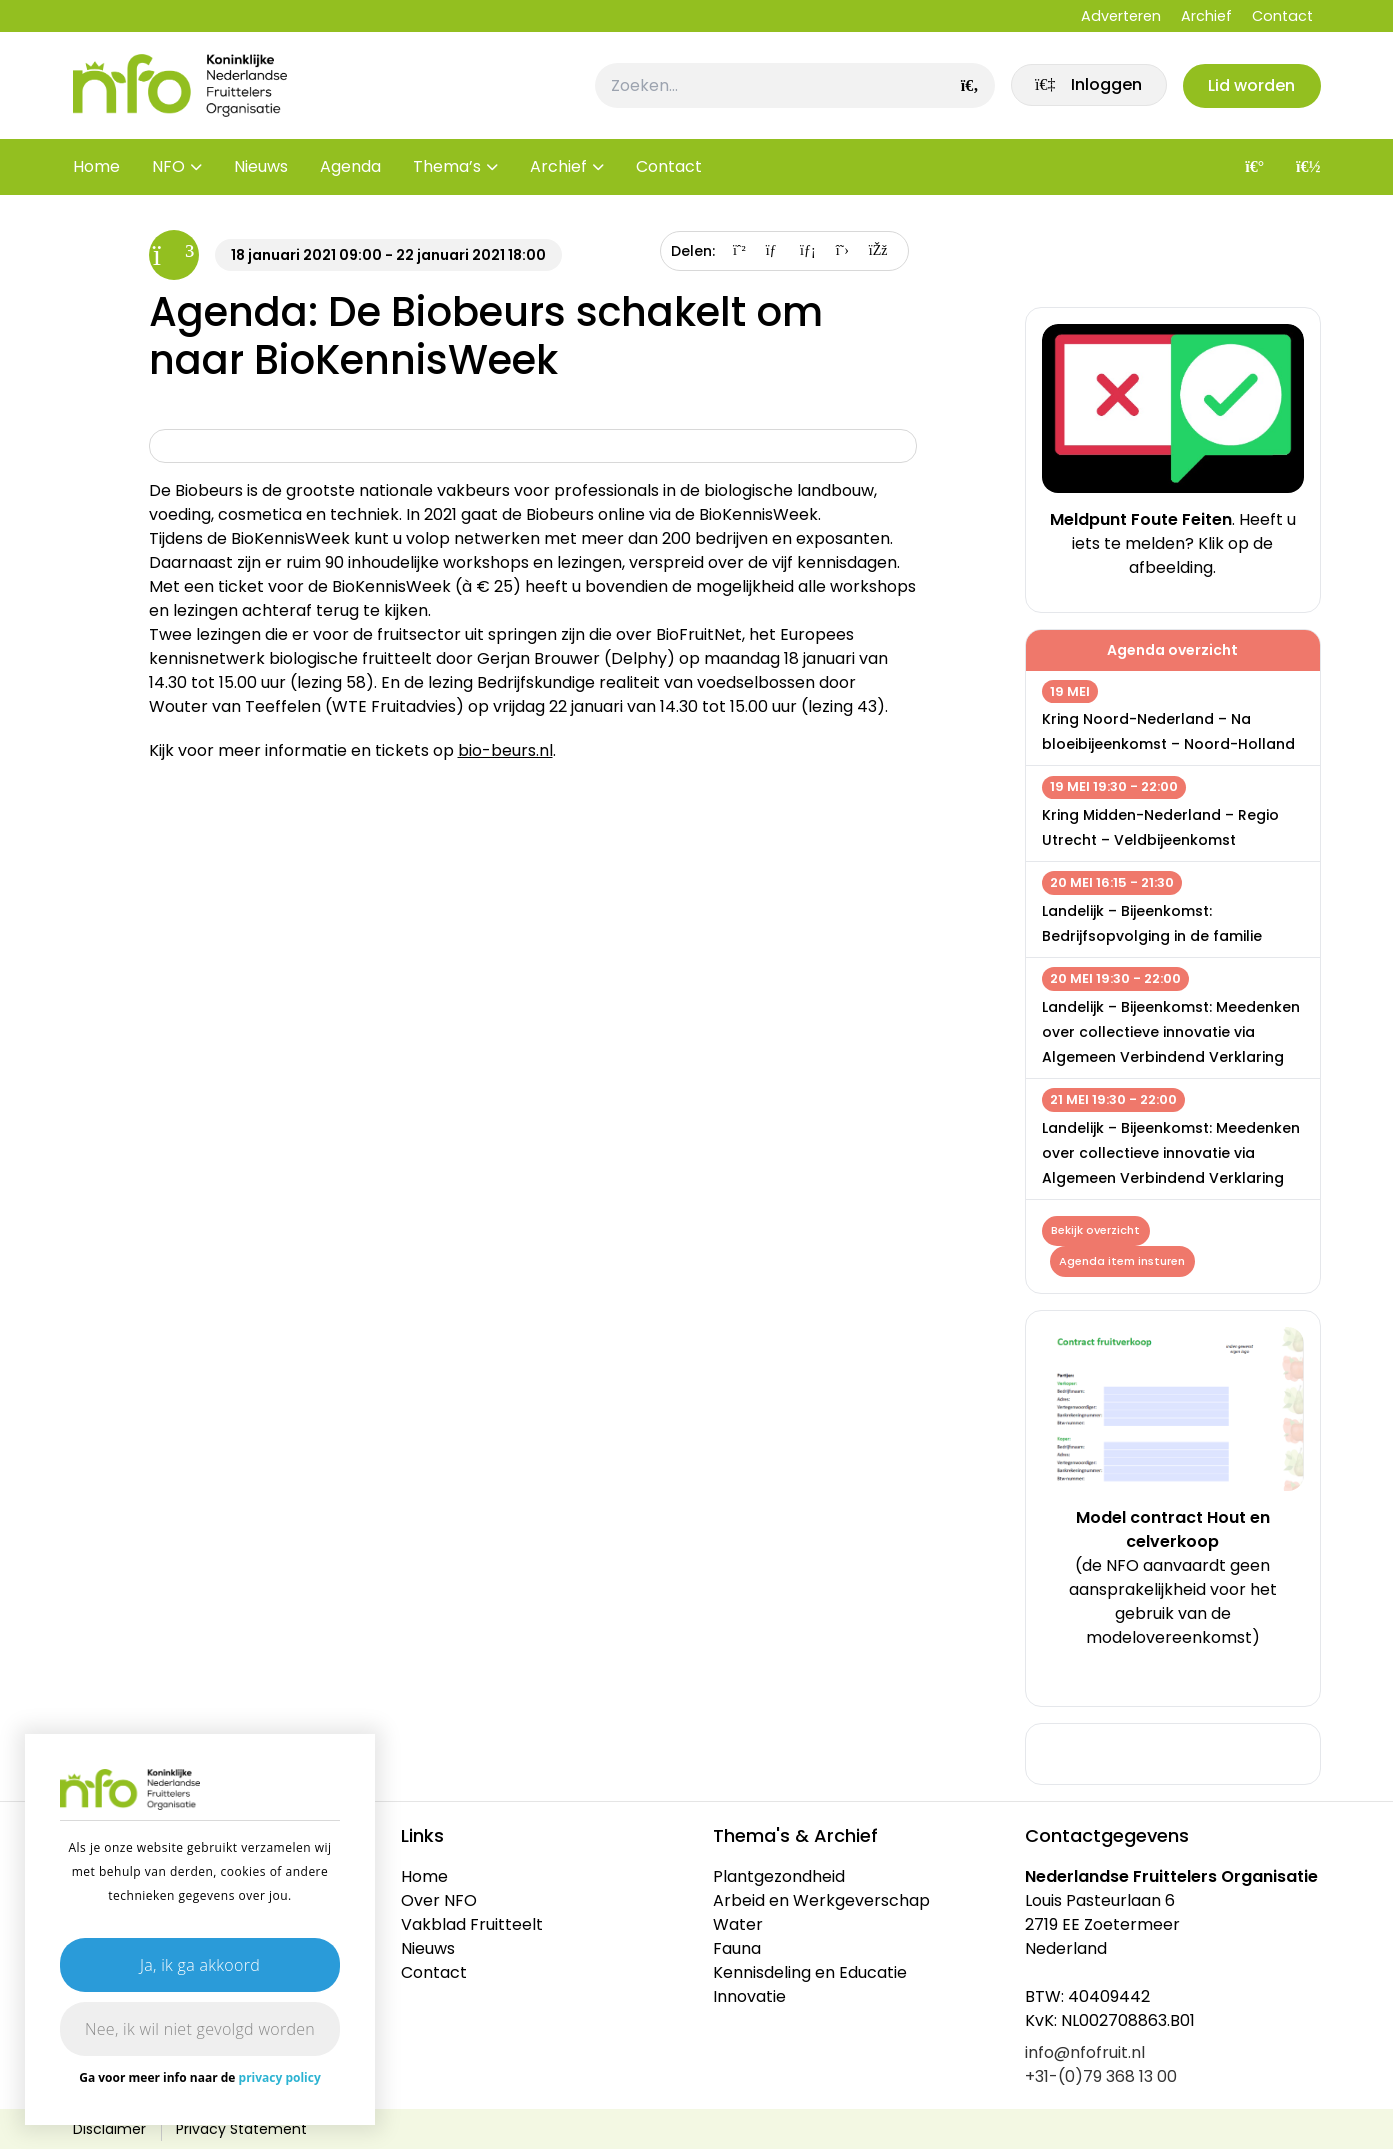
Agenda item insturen (1123, 1262)
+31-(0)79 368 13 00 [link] (1101, 2077)
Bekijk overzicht (1096, 1231)
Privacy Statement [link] (241, 2130)
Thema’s (447, 169)
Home (96, 169)
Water (738, 1925)
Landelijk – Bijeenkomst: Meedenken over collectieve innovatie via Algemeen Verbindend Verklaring (1171, 1032)
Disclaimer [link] (109, 2130)
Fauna (737, 1949)
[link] (1085, 87)
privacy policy (280, 2077)
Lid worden (1251, 86)
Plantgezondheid (779, 1877)
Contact (1282, 16)
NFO (168, 169)
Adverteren (1121, 16)
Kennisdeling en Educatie (810, 1973)
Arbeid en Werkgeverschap (821, 1901)
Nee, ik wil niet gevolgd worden (200, 2029)
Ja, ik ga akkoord (200, 1965)
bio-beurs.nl (505, 750)
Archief (1206, 16)
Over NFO (439, 1901)
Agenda (350, 169)
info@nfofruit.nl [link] (1085, 2053)
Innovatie (749, 1997)
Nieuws (261, 169)
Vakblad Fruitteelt (472, 1925)
